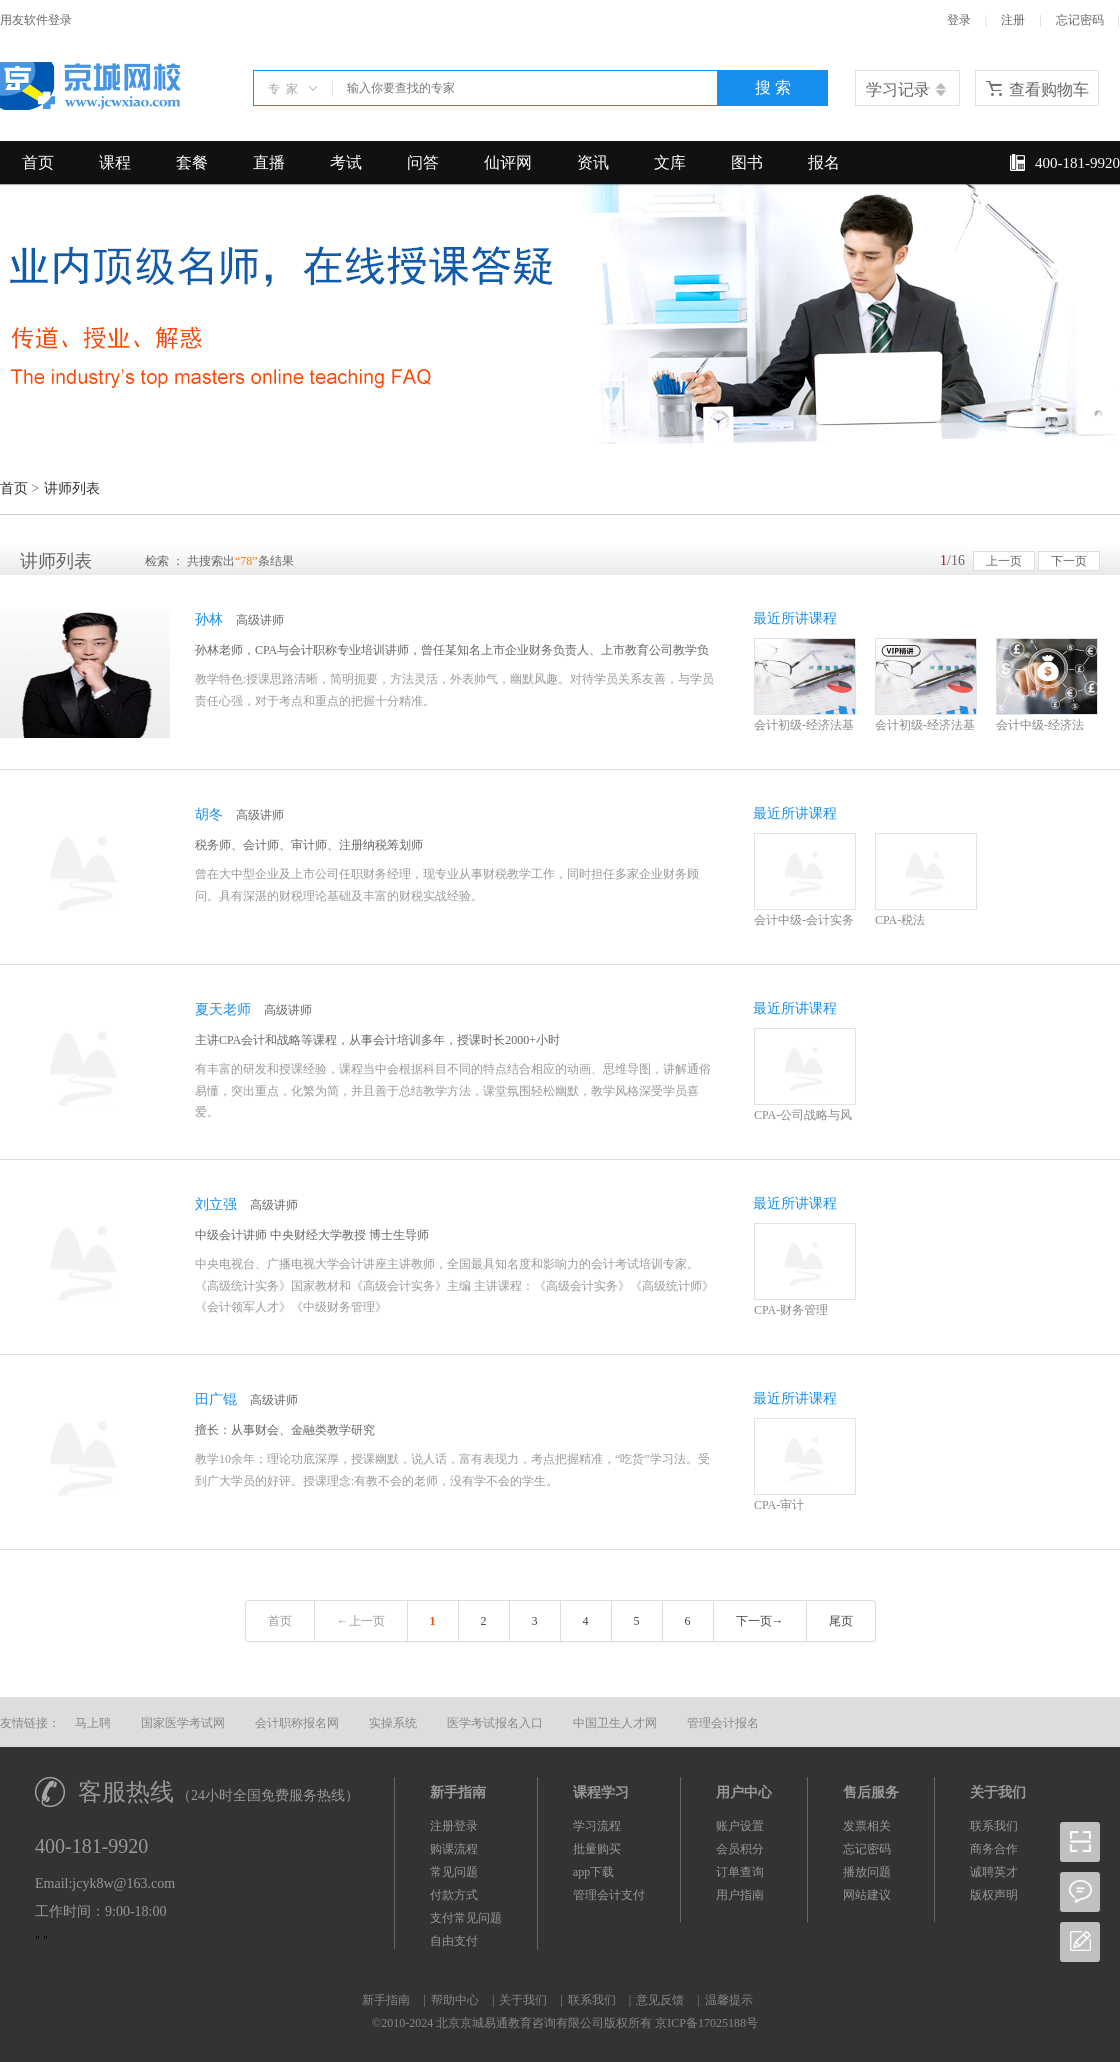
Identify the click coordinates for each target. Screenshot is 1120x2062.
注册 (1013, 20)
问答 (423, 162)
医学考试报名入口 (495, 1723)
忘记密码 (1080, 20)
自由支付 (454, 1941)
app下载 (593, 1872)
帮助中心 (455, 2000)
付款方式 (454, 1895)
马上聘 (93, 1723)
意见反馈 (660, 2000)
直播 (269, 162)
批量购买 (597, 1849)
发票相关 (867, 1826)
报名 (824, 162)
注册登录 (454, 1826)
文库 (670, 162)
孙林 (209, 619)
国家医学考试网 (183, 1723)
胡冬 (209, 814)
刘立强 (216, 1204)
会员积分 (740, 1849)
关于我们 (523, 2000)
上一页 (1004, 561)
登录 (959, 20)
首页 (38, 162)
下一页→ (760, 1621)
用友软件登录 (36, 20)
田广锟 (216, 1399)
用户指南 (740, 1895)
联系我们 (994, 1826)
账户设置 (740, 1826)
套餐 (192, 162)
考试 (346, 162)
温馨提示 (729, 2000)
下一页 (1069, 561)
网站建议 (867, 1895)
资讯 (593, 162)
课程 (115, 162)
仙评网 (508, 162)
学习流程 (597, 1826)
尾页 (841, 1621)
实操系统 (393, 1723)
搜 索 (773, 87)
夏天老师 (223, 1009)
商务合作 (994, 1849)
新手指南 (386, 2000)
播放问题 (867, 1872)
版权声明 (994, 1895)
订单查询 (740, 1872)
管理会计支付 (609, 1895)
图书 (747, 162)
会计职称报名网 (297, 1723)
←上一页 (361, 1621)
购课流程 (454, 1849)
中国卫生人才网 (615, 1723)
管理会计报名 (723, 1723)
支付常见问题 (466, 1918)
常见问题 (454, 1872)
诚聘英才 (994, 1872)
